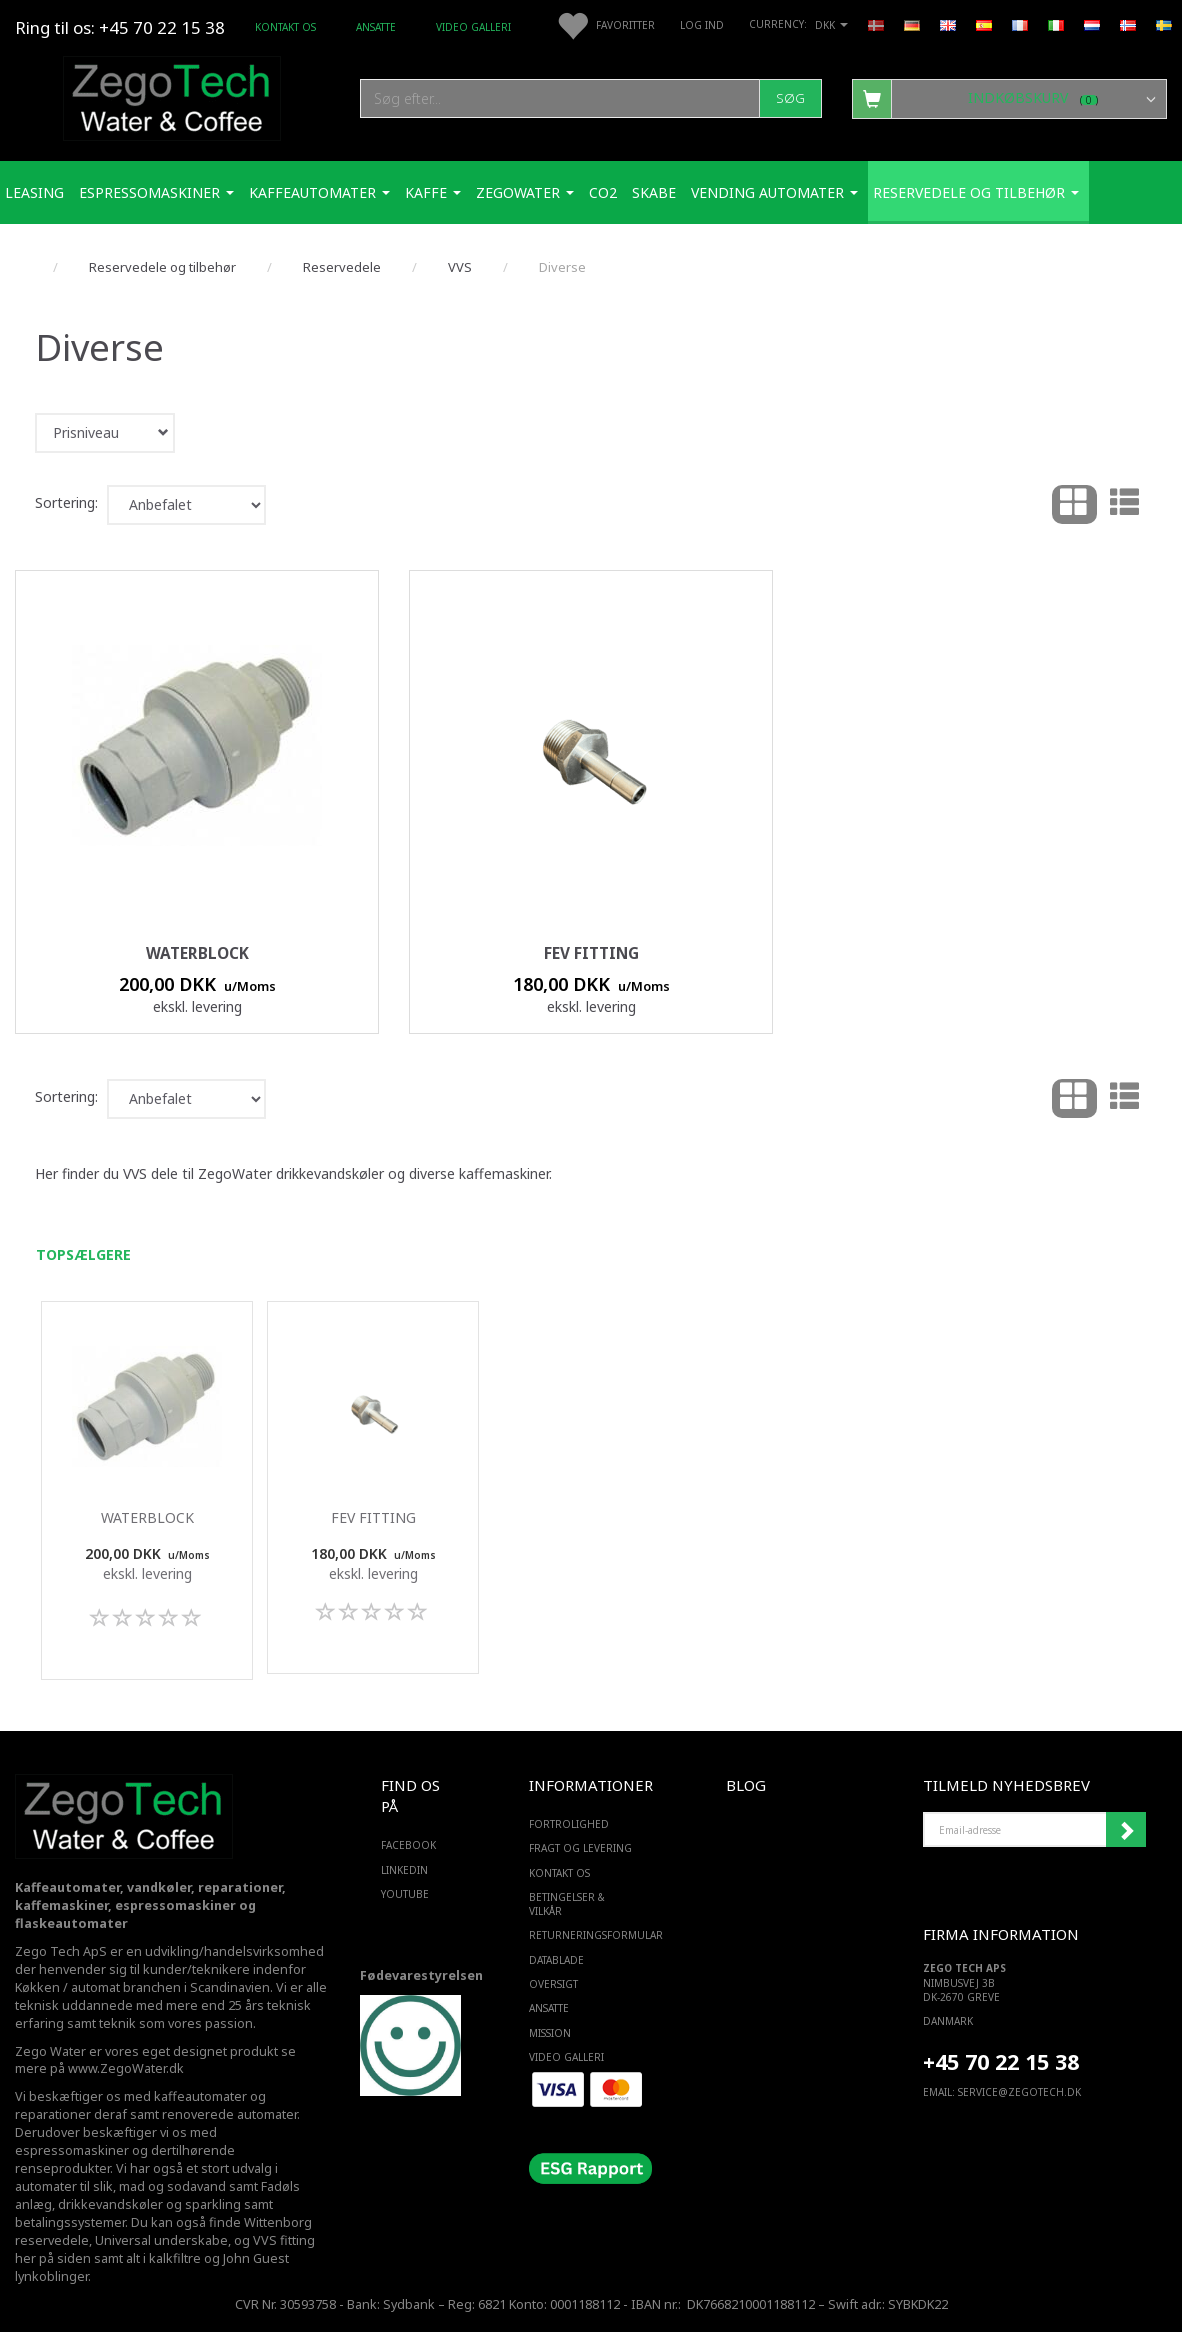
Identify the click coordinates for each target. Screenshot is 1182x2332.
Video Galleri (473, 27)
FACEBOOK (408, 1845)
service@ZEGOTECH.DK (1019, 2092)
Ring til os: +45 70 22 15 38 (120, 27)
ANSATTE (376, 27)
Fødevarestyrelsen (421, 1975)
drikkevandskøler (110, 2204)
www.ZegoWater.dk (126, 2068)
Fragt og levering (580, 1848)
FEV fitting (591, 953)
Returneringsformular (586, 1935)
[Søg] (790, 98)
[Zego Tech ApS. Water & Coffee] (172, 95)
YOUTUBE (405, 1894)
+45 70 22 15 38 (1001, 2061)
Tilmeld (1126, 1830)
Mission (550, 2033)
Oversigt (553, 1984)
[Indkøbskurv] (1009, 98)
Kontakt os (285, 27)
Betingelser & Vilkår (567, 1904)
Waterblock (197, 953)
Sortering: (66, 502)
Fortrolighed (569, 1824)
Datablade (556, 1960)
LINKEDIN (404, 1870)
